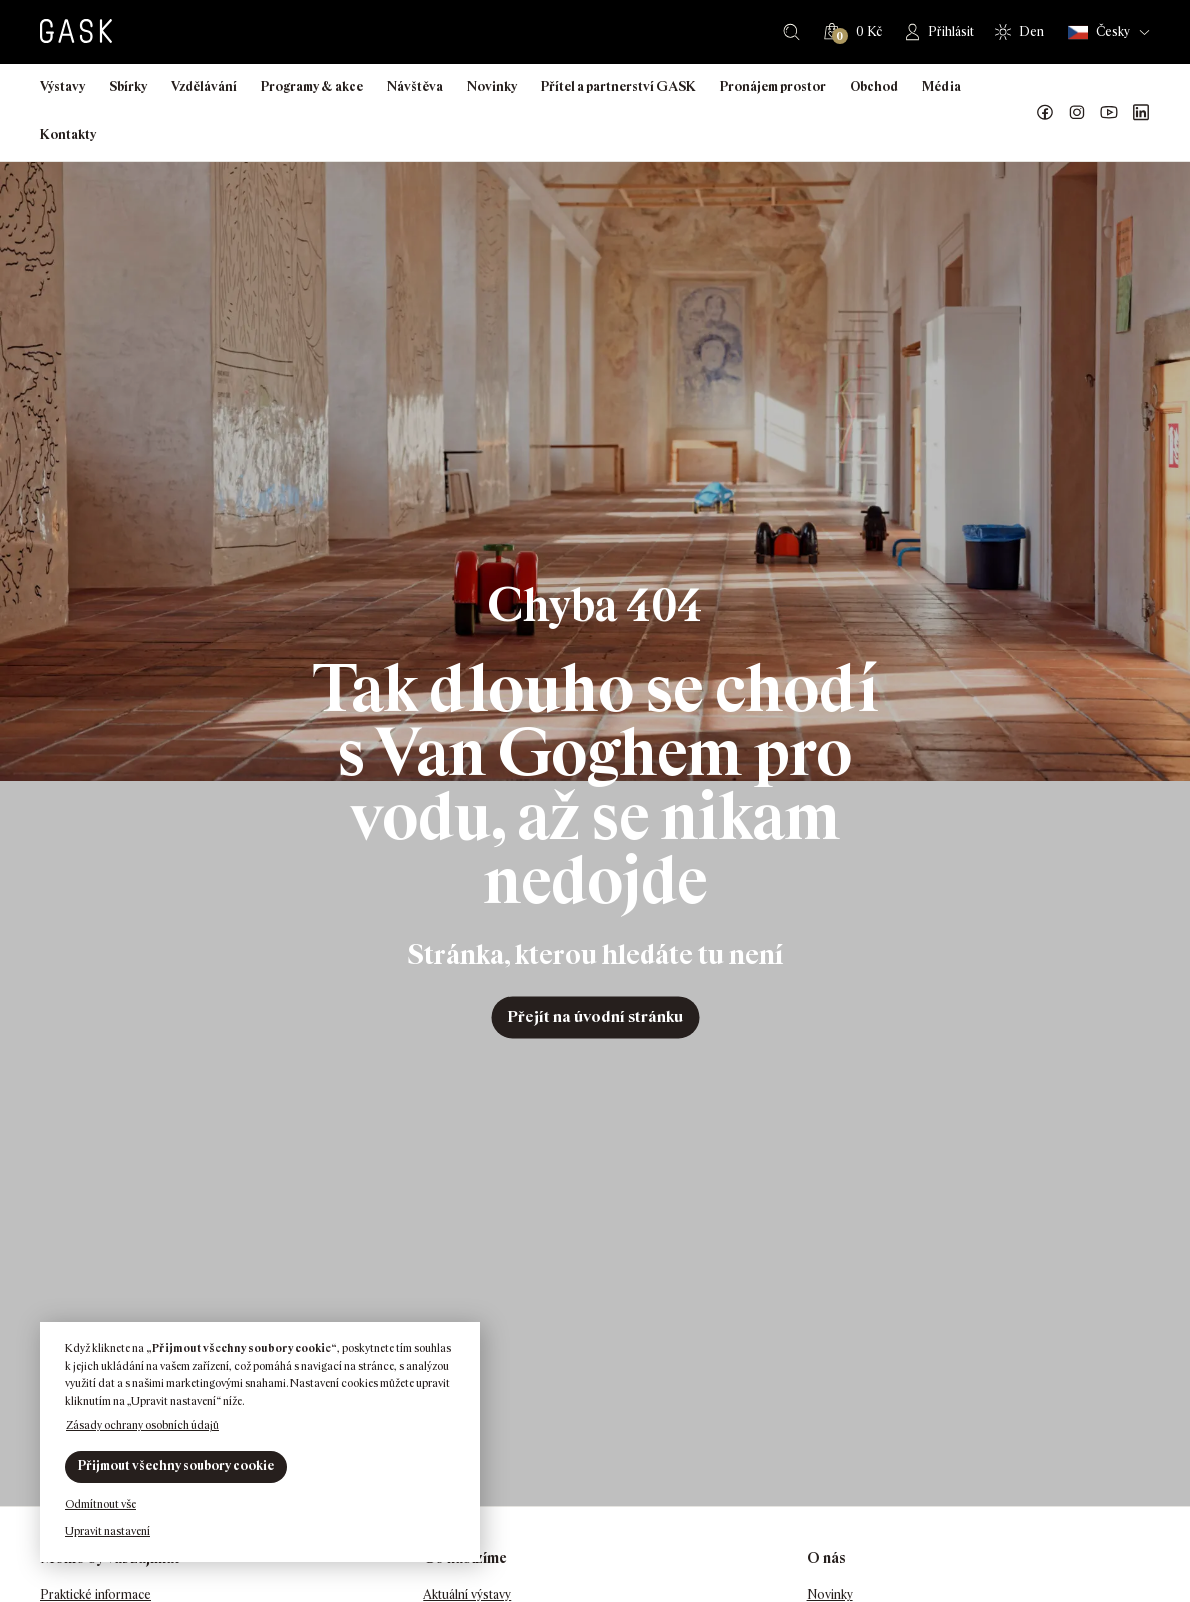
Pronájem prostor (773, 86)
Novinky (492, 86)
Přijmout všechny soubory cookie (176, 1465)
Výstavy (62, 86)
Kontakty (68, 134)
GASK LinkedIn (1141, 113)
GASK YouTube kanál (1109, 113)
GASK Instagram (1077, 113)
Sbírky (128, 86)
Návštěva (415, 86)
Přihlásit (951, 31)
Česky (1099, 32)
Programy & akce (312, 86)
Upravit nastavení (107, 1531)
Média (941, 86)
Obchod (874, 86)
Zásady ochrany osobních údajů (142, 1425)
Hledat (791, 32)
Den (1031, 31)
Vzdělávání (204, 86)
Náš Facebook (1045, 113)
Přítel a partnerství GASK (618, 86)
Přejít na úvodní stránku (595, 1016)
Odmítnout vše (100, 1504)
